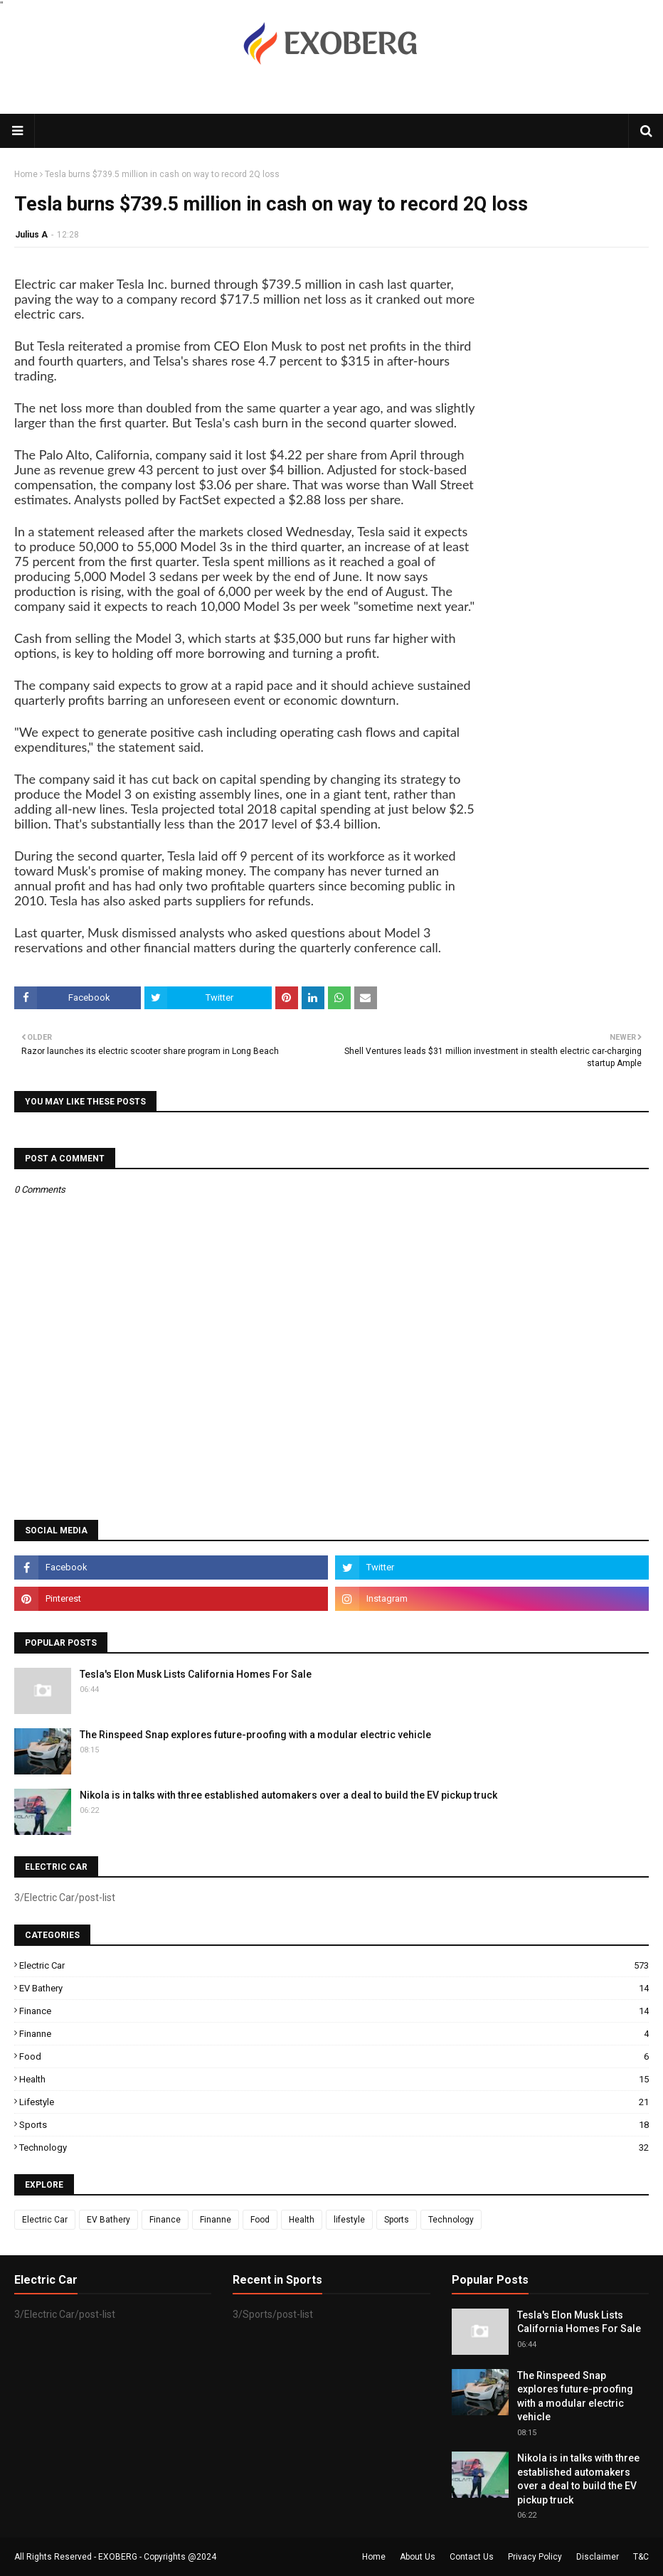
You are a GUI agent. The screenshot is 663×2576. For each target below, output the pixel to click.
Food (334, 2056)
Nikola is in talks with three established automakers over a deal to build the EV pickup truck (288, 1795)
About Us (417, 2557)
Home (26, 174)
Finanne (334, 2033)
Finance (334, 2011)
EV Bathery (334, 1988)
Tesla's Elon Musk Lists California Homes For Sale (196, 1674)
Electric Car (334, 1965)
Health (334, 2079)
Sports (334, 2124)
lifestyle (334, 2102)
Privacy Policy (535, 2557)
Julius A (31, 235)
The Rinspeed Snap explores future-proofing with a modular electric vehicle (255, 1734)
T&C (641, 2557)
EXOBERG (117, 2557)
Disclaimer (597, 2557)
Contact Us (472, 2557)
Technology (334, 2147)
